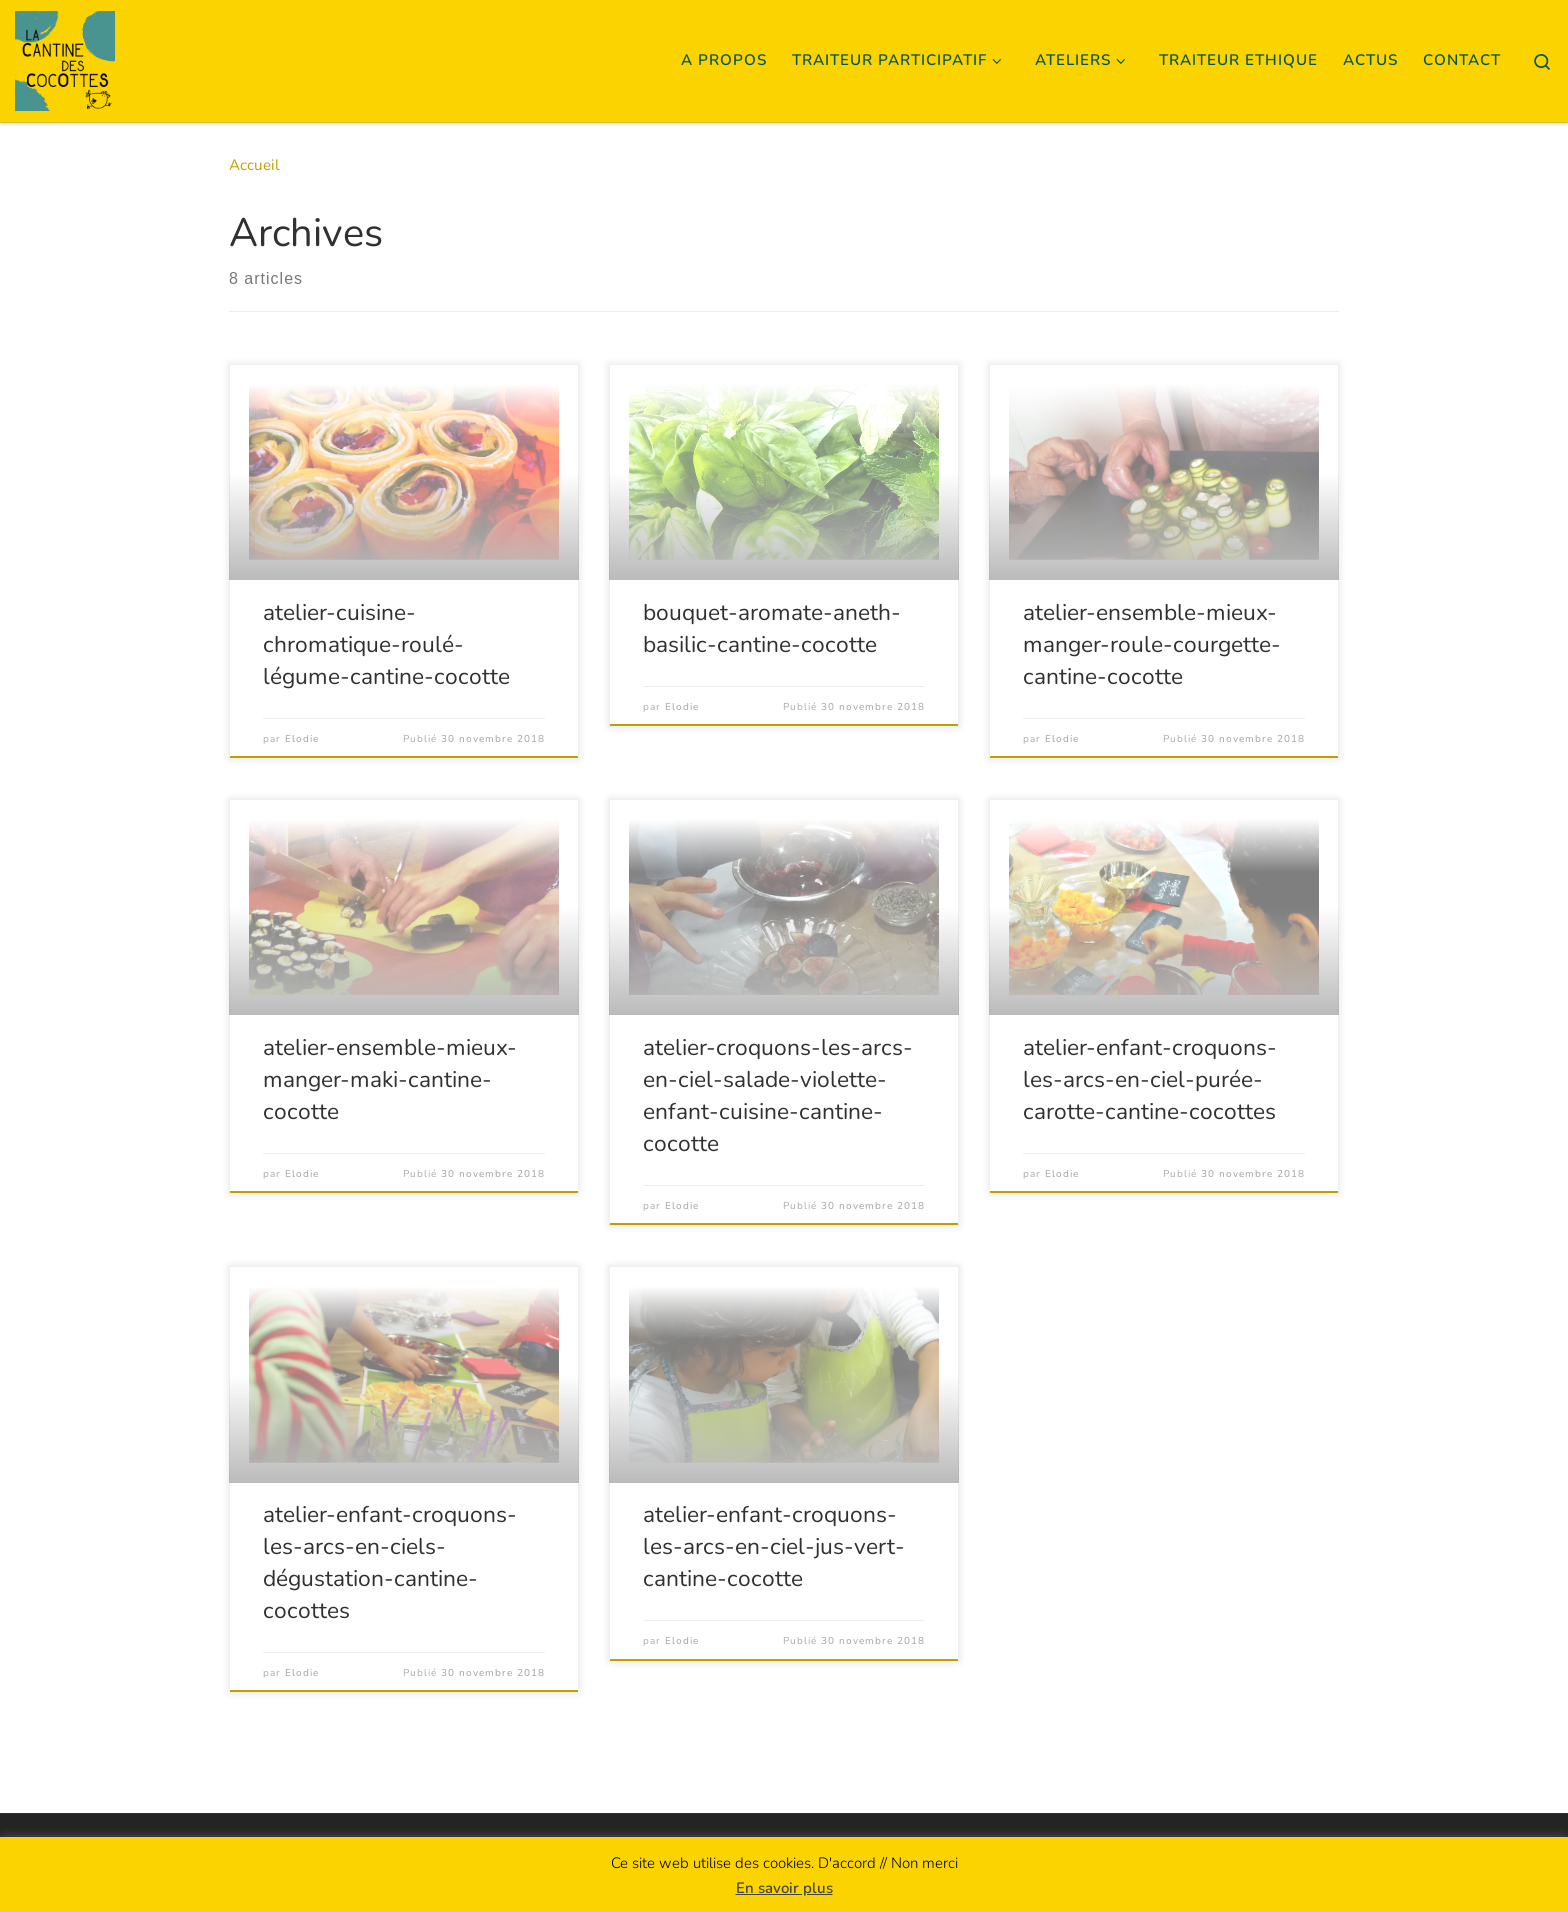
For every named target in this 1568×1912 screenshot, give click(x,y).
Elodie (302, 739)
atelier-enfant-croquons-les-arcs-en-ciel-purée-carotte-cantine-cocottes (1150, 1079)
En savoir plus (784, 1888)
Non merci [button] (924, 1863)
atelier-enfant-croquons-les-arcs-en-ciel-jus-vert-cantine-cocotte (774, 1546)
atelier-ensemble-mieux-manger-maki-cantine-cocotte (390, 1079)
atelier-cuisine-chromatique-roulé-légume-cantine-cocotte (386, 644)
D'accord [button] (847, 1863)
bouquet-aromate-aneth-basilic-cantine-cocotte (772, 628)
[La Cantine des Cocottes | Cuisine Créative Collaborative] (65, 57)
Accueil (254, 165)
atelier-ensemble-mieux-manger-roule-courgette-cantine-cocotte (1152, 644)
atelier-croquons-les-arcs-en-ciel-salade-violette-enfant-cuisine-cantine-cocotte (778, 1095)
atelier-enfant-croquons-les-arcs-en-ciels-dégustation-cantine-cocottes (390, 1562)
